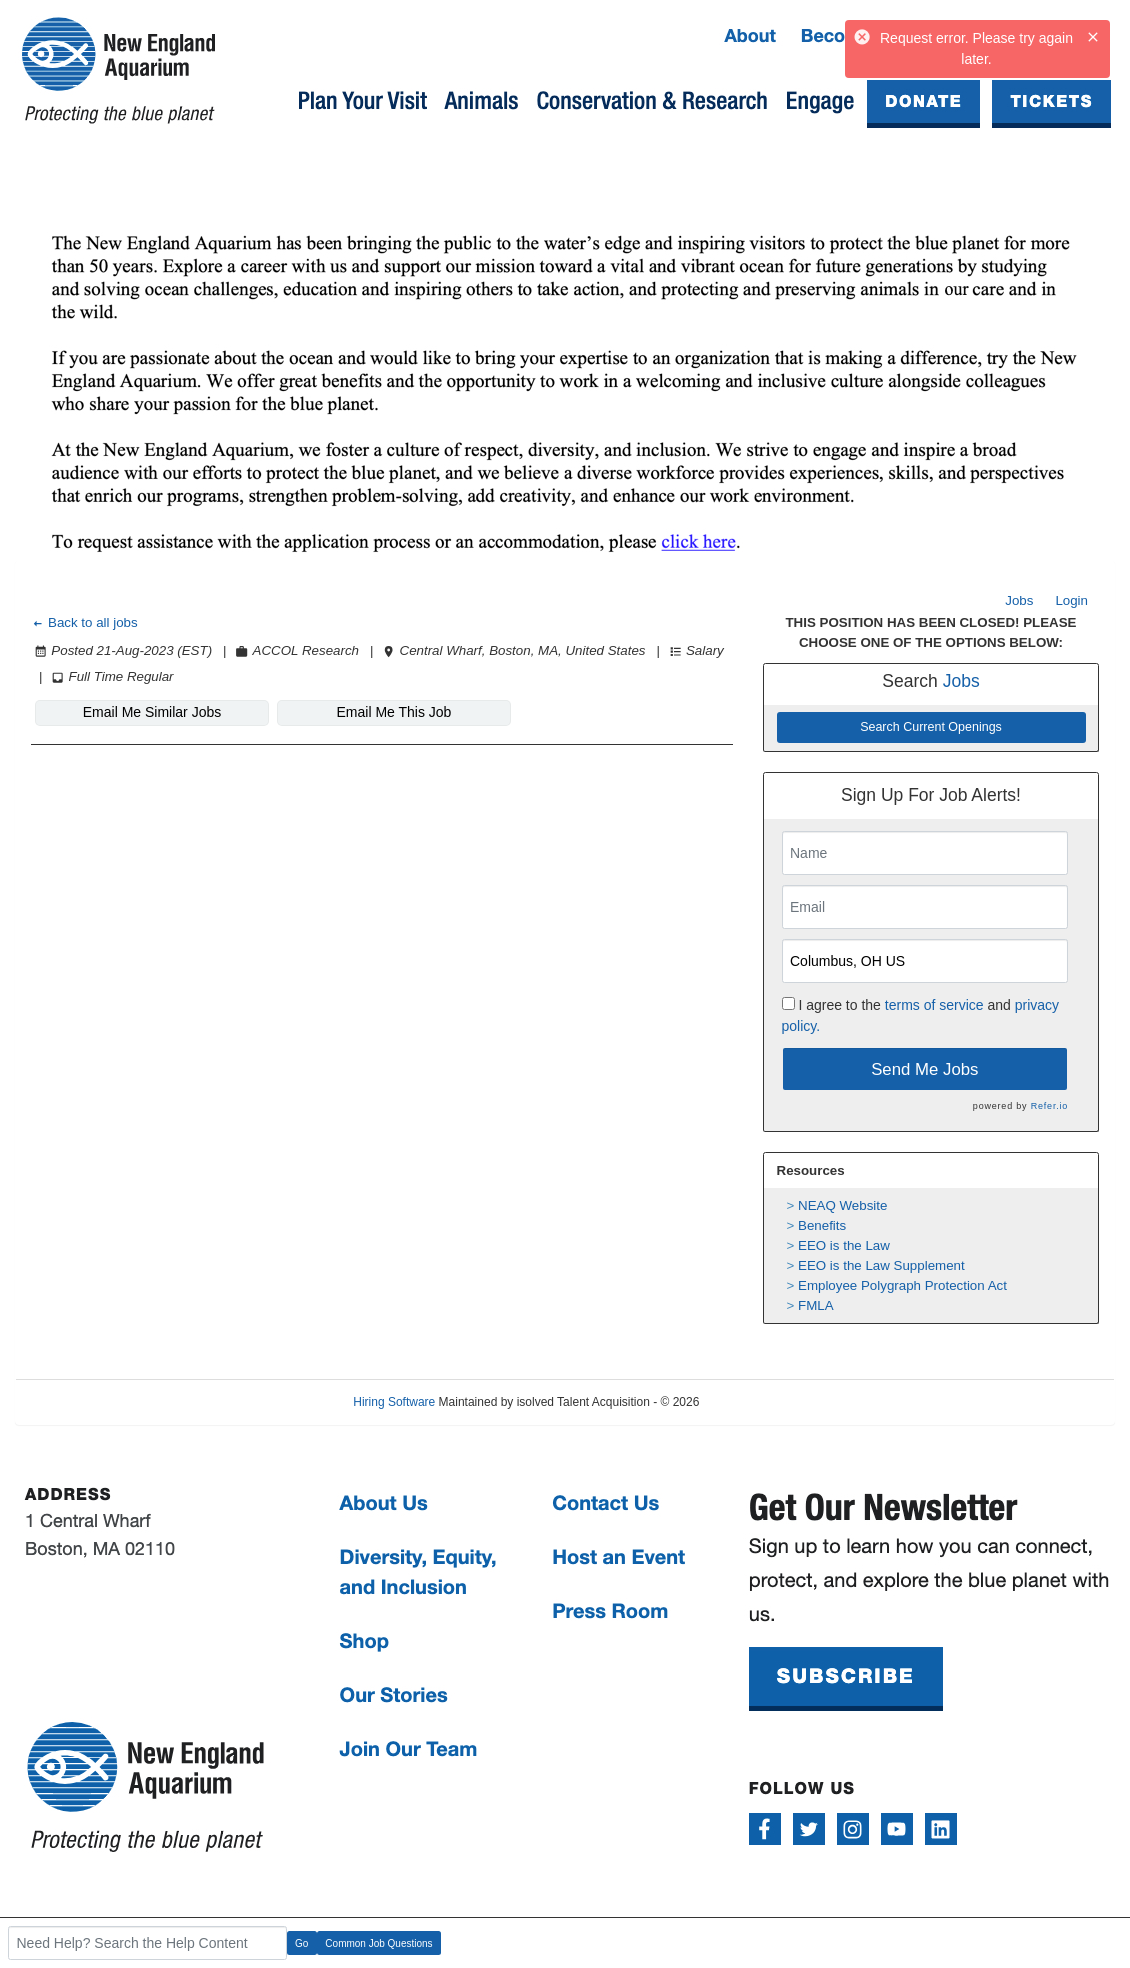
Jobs (1019, 600)
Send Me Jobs (924, 1069)
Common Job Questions (378, 1943)
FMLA (816, 1305)
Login (1071, 600)
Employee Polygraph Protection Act (902, 1285)
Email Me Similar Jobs (152, 712)
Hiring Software (394, 1402)
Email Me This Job (394, 712)
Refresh (756, 1402)
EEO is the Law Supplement (881, 1265)
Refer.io (1049, 1106)
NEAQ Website (842, 1205)
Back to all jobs (84, 622)
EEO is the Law (844, 1245)
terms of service (934, 1005)
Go (301, 1943)
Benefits (822, 1225)
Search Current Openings (931, 727)
